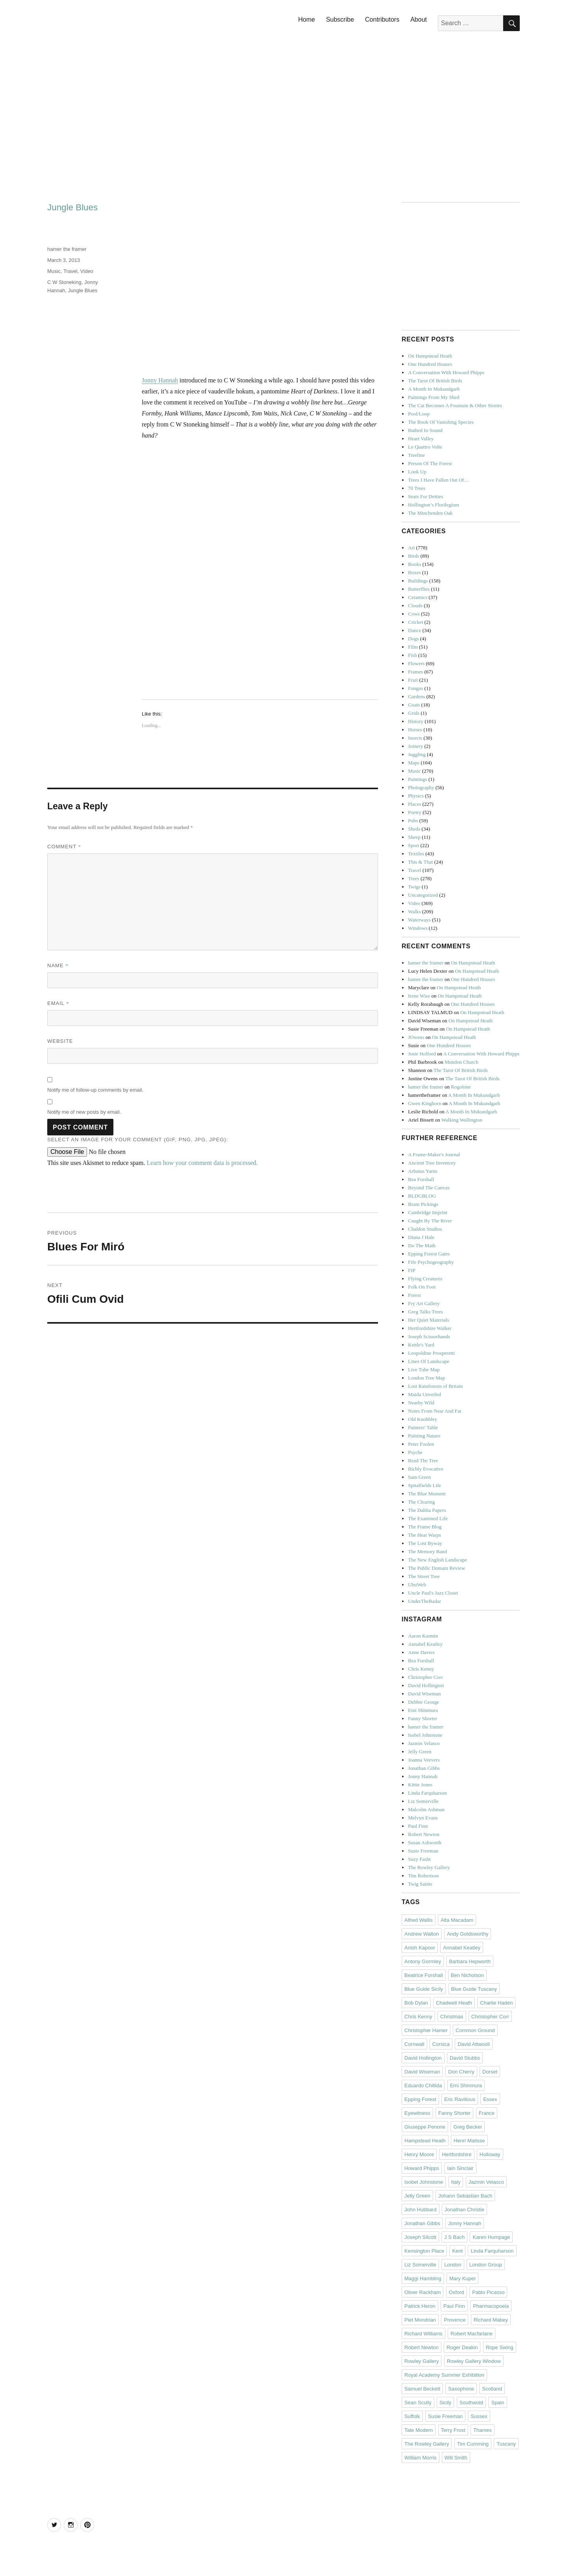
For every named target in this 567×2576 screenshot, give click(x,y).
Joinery (415, 746)
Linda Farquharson (427, 1793)
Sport (413, 845)
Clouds (415, 605)
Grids (413, 713)
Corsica (441, 2044)
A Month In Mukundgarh (434, 389)
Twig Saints (420, 1884)
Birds (413, 556)
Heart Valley (421, 438)
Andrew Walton (421, 1934)
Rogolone (461, 1087)
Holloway (490, 2154)
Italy (456, 2182)
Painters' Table (423, 1427)
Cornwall (414, 2044)
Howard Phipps (421, 2168)
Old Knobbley (422, 1419)
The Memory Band (427, 1551)
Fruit (413, 680)
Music (54, 271)
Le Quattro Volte (425, 447)
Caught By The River (430, 1221)
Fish (412, 655)
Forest (414, 1295)
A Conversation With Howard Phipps (446, 372)
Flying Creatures (425, 1279)
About (418, 19)
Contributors (382, 19)
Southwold (472, 2402)
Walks (414, 911)
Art (411, 548)
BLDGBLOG (422, 1196)
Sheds (414, 829)
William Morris (420, 2458)
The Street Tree (423, 1576)
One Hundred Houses (430, 364)
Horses (415, 730)
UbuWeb (417, 1585)
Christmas (451, 2017)
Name (58, 965)
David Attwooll (474, 2044)
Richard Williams (423, 2334)
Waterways (419, 920)
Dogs (413, 639)
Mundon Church (461, 1062)
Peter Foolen (421, 1444)
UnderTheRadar (424, 1601)
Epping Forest (420, 2099)
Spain (497, 2402)
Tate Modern (418, 2430)
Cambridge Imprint (427, 1212)
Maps (413, 763)
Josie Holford (421, 1054)
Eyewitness (417, 2113)
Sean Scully (418, 2402)
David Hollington (426, 1685)
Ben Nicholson (467, 1975)
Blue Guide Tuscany (474, 1989)
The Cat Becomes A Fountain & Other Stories (455, 405)
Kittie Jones (420, 1785)
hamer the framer (67, 249)
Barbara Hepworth (470, 1961)
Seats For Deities (425, 496)
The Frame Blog (424, 1527)
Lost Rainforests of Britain (435, 1386)
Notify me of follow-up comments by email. (95, 1090)
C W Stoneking (64, 282)
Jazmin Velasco (423, 1743)
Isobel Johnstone (425, 1735)
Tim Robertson (423, 1876)
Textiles (416, 854)
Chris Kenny (421, 1669)
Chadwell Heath (454, 2003)
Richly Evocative (425, 1469)
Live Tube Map (423, 1369)
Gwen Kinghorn (424, 1103)
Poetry (414, 812)
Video (86, 271)
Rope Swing (499, 2347)
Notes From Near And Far (434, 1411)
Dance (414, 630)
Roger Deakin (462, 2347)
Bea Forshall (421, 1179)
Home (306, 19)
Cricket (415, 622)
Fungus (415, 688)
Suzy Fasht (419, 1859)
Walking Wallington (461, 1120)
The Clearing (421, 1502)
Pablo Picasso (488, 2292)
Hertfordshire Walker (429, 1328)
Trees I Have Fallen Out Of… (438, 480)
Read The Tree (423, 1460)
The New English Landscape (437, 1560)
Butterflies (419, 589)
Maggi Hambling (422, 2278)
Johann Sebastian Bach (465, 2196)
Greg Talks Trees (425, 1312)
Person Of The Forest (430, 463)
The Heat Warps (424, 1535)
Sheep (414, 837)
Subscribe (340, 19)
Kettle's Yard (421, 1345)
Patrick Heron (419, 2306)
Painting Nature (424, 1436)
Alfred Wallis (418, 1920)
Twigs (414, 887)
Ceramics (417, 597)
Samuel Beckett (422, 2389)
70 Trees (416, 488)
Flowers (416, 663)
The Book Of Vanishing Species (441, 422)
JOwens (416, 1037)
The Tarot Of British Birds (435, 381)
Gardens (416, 696)
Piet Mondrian (420, 2320)
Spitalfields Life (424, 1485)
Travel (70, 271)
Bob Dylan (416, 2003)
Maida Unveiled (424, 1394)
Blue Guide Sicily (423, 1989)
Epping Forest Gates (429, 1254)
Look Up (417, 472)
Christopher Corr (425, 1677)
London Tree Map (426, 1378)
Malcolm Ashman (426, 1809)
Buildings (418, 581)
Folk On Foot (421, 1287)
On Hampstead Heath (430, 356)
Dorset (489, 2072)
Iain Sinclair (460, 2168)
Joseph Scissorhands (429, 1336)
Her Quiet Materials (428, 1320)
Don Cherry (461, 2072)
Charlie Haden (496, 2003)
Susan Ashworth (424, 1842)
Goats (414, 705)
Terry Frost (453, 2430)
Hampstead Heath (425, 2141)
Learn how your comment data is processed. (202, 1162)
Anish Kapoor (419, 1948)
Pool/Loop (419, 414)
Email (58, 1003)
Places (414, 804)
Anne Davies (421, 1652)
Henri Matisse (469, 2141)
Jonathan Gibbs (424, 1768)
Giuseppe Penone (424, 2127)
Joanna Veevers (423, 1760)
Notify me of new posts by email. (84, 1112)
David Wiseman (424, 1694)
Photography (421, 787)
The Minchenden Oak (430, 513)
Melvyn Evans (422, 1818)
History (415, 721)
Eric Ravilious (459, 2099)
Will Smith (456, 2458)
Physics (416, 796)
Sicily (445, 2402)
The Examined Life (428, 1518)
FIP (411, 1270)
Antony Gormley (422, 1961)
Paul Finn (418, 1826)
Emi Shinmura (422, 1710)
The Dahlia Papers (427, 1510)
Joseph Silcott (420, 2237)
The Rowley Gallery (429, 1867)
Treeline (416, 455)
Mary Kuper (462, 2278)
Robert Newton (423, 1834)
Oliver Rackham (422, 2292)
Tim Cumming (473, 2444)
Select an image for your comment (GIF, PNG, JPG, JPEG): (137, 1139)
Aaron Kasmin (423, 1636)
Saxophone (461, 2389)
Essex (490, 2099)
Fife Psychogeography (431, 1262)
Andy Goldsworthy (468, 1934)
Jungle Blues (82, 290)
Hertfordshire (456, 2154)
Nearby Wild (421, 1403)
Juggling (417, 754)
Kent (457, 2251)
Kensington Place (424, 2251)
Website (60, 1041)
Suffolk (412, 2416)
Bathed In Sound (425, 430)
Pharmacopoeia (491, 2306)
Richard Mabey (491, 2320)
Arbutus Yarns (422, 1171)
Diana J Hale (421, 1237)
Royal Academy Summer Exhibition (444, 2375)
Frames (415, 672)
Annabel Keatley (425, 1644)
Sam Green (419, 1477)
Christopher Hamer (426, 2030)
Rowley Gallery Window (474, 2361)
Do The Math (421, 1245)
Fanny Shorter (422, 1718)
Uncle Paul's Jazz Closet (433, 1593)
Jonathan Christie (464, 2210)
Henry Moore (419, 2154)
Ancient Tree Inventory (432, 1163)
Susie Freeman (423, 1851)
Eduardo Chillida (423, 2085)
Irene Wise (419, 996)
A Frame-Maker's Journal (434, 1154)
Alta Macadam (457, 1920)
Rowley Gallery (421, 2361)
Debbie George (423, 1702)
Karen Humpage (491, 2237)
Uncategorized (423, 895)
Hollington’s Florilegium (433, 505)
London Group (485, 2265)
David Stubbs (465, 2058)
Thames (482, 2430)
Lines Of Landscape (428, 1361)
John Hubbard (420, 2210)
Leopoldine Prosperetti (431, 1353)
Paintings (417, 779)
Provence (454, 2320)
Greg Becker (467, 2127)
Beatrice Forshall (423, 1975)
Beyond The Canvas (428, 1188)
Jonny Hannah (160, 380)
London (452, 2265)
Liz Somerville (423, 1801)
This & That (420, 862)
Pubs (413, 820)
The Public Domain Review (436, 1568)
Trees (413, 878)
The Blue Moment (426, 1494)
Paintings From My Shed (433, 397)
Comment (64, 846)
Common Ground (475, 2030)
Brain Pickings (423, 1204)
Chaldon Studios (425, 1229)
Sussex (479, 2416)
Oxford (456, 2292)
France (487, 2113)
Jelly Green (420, 1751)
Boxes (414, 572)
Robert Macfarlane (471, 2334)
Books (414, 564)
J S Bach (454, 2237)
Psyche (415, 1452)
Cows (414, 614)
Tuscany (506, 2444)
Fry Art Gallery (423, 1303)
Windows (417, 928)
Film (413, 647)
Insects (415, 738)
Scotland (492, 2389)
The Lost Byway (425, 1543)
